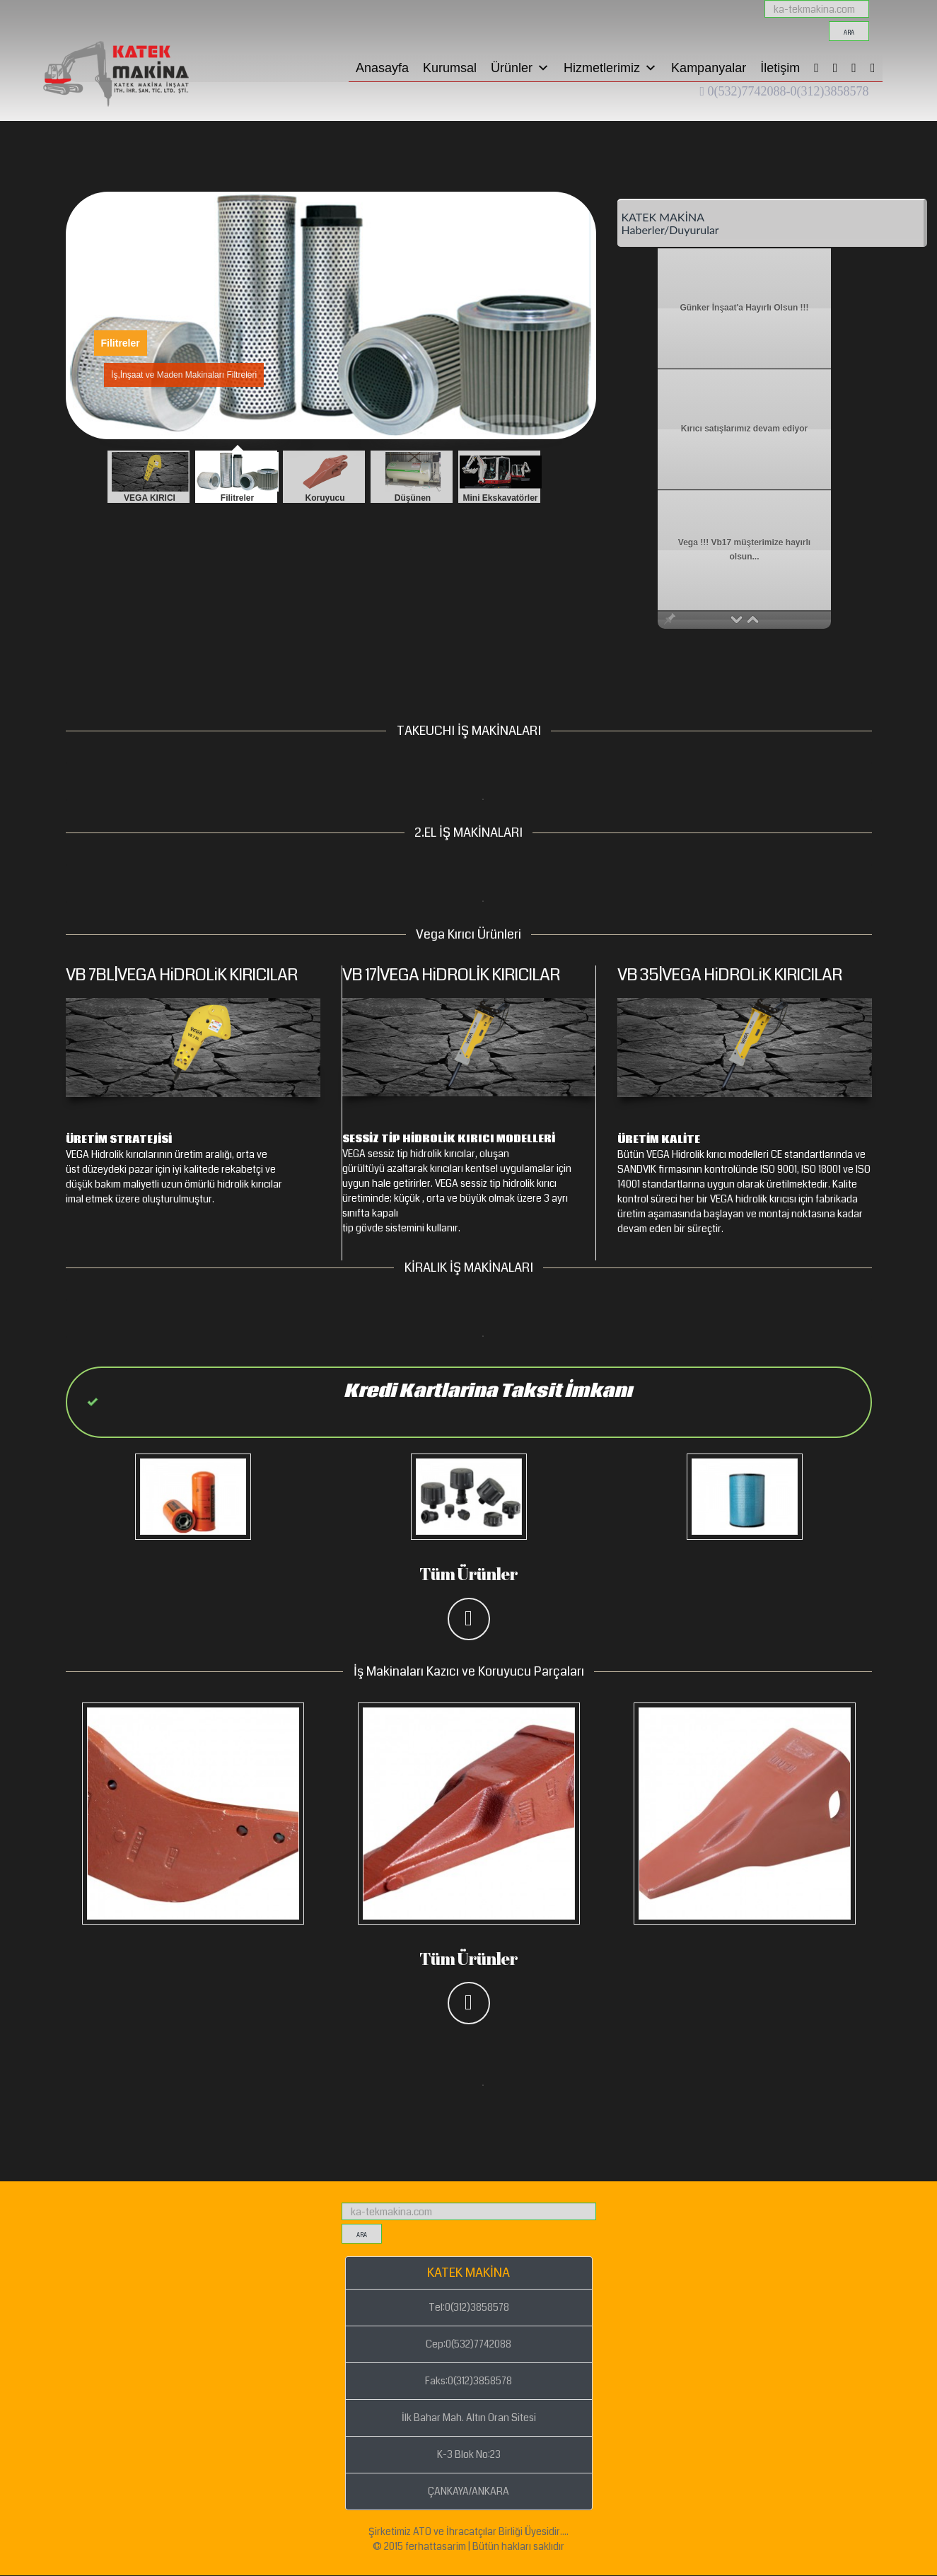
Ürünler (520, 68)
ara (849, 33)
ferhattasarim (435, 2546)
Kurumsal (450, 68)
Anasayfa (382, 68)
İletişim (780, 68)
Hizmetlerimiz (610, 68)
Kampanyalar (708, 68)
